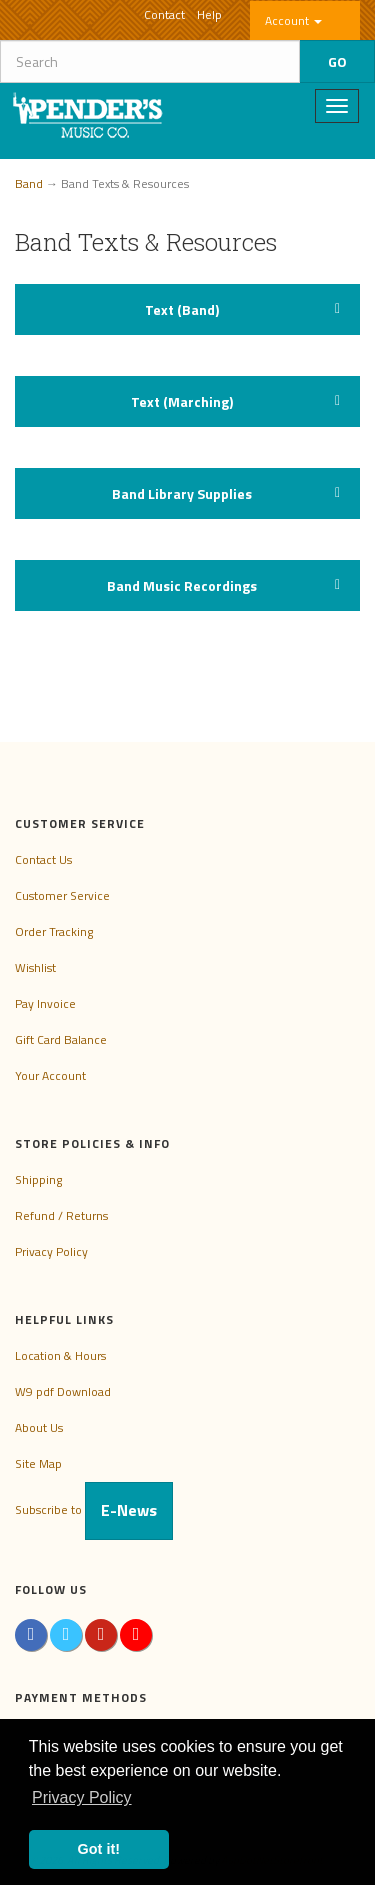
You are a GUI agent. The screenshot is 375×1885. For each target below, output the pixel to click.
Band (29, 183)
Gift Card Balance (61, 1039)
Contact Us (43, 859)
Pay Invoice (45, 1003)
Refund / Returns (61, 1215)
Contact (164, 14)
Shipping (38, 1179)
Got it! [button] (99, 1849)
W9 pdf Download (63, 1391)
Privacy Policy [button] (82, 1797)
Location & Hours (60, 1355)
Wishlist (35, 967)
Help (209, 14)
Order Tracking (54, 931)
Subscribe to (94, 1509)
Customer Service (62, 895)
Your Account (50, 1075)
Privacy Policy (51, 1251)
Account (293, 20)
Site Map (38, 1463)
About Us (39, 1427)
